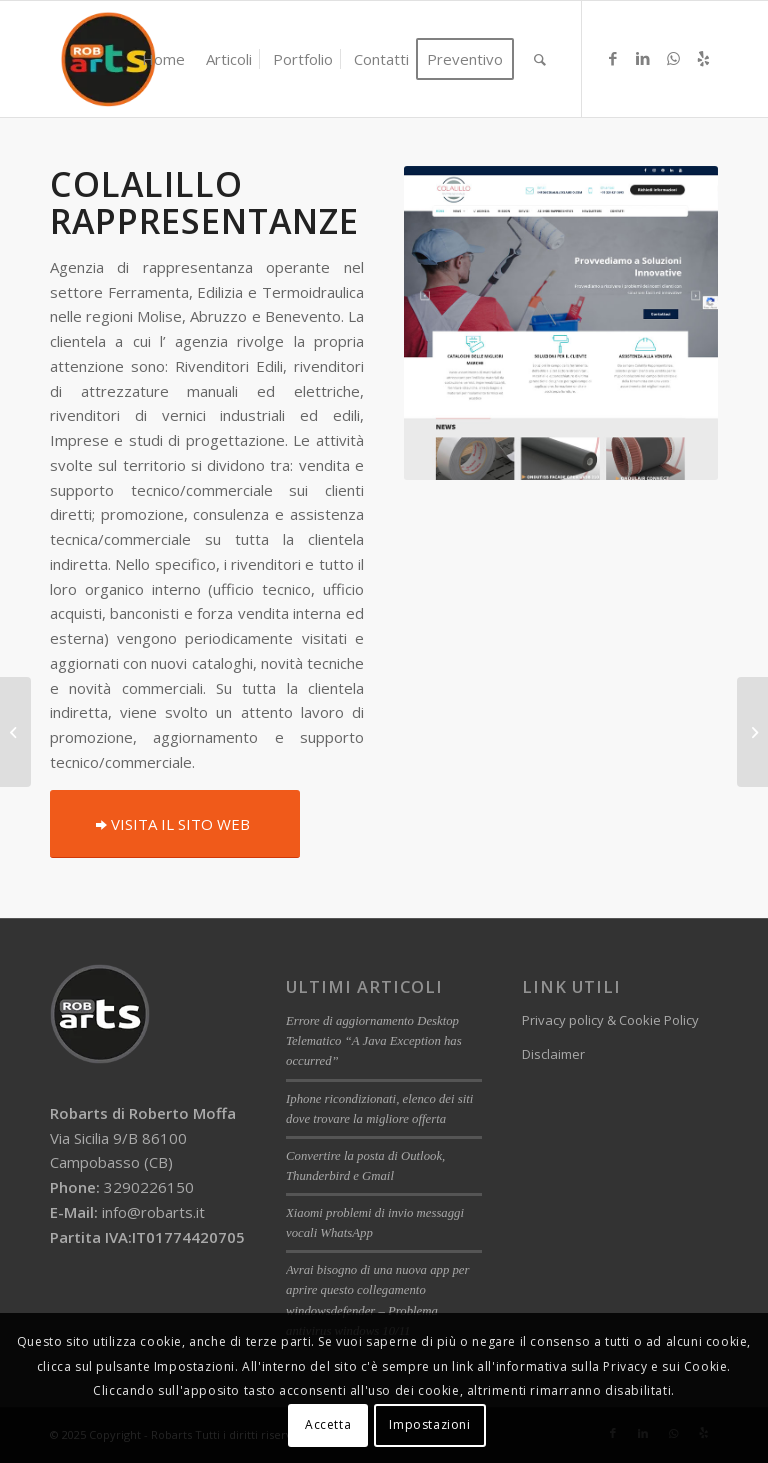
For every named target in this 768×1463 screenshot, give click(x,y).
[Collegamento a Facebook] (613, 58)
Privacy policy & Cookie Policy (610, 1020)
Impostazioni (429, 1424)
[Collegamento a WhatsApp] (673, 58)
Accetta (328, 1424)
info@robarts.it (153, 1212)
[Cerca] (540, 59)
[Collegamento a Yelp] (703, 58)
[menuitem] (163, 59)
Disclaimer (553, 1054)
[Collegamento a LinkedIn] (643, 58)
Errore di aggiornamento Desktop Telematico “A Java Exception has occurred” (374, 1041)
